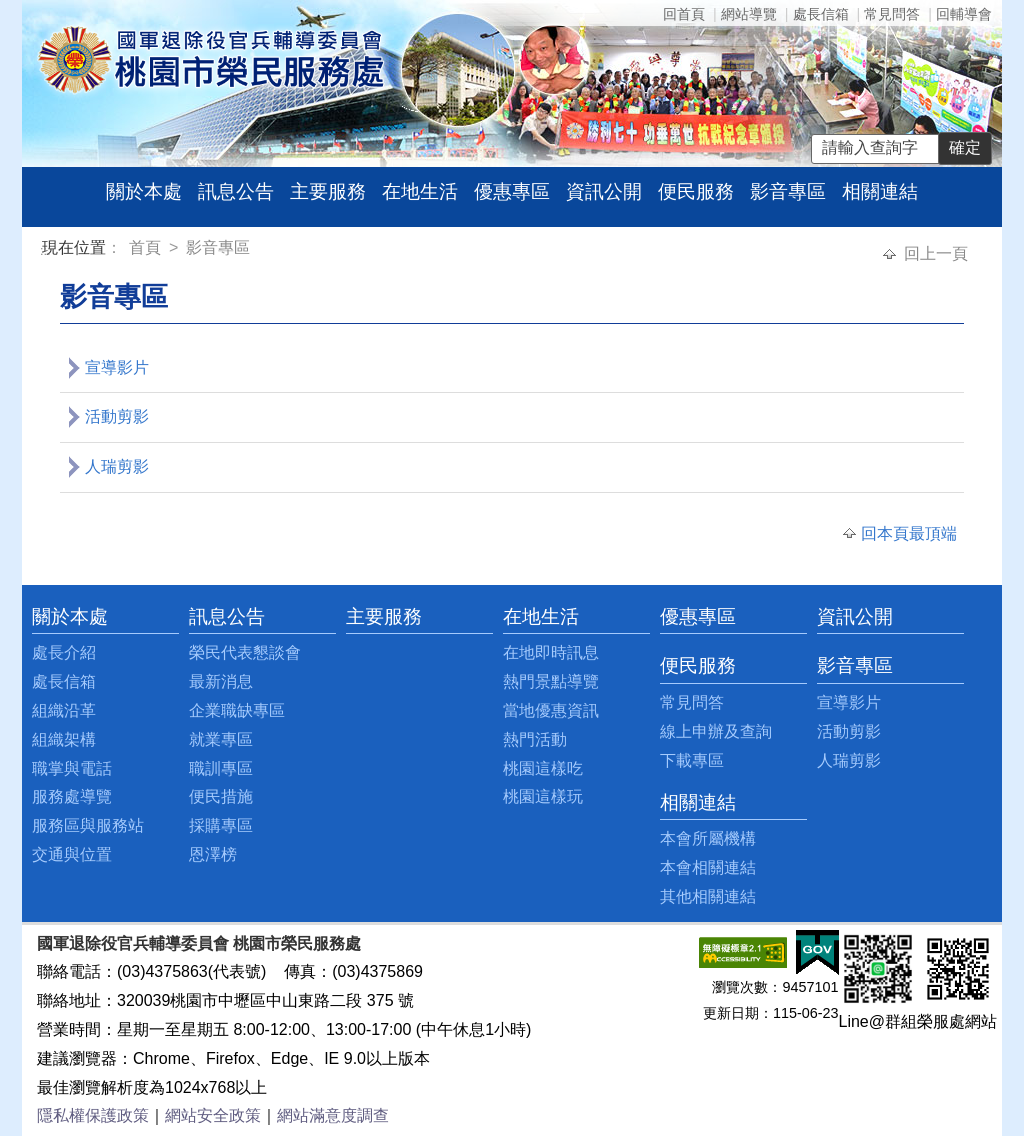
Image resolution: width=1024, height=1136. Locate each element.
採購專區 (221, 825)
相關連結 (880, 191)
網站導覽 (749, 14)
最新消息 (221, 681)
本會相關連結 (708, 867)
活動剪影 (117, 416)
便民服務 (696, 191)
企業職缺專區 (237, 710)
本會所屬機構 (708, 838)
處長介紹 (64, 652)
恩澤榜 (213, 854)
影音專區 (788, 191)
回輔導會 (964, 14)
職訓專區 (221, 768)
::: (45, 250)
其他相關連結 (708, 896)
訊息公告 (236, 191)
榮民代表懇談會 (245, 652)
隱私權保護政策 (93, 1115)
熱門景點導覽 (551, 681)
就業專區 (221, 739)
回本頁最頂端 (909, 533)
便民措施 (221, 796)
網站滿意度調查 (333, 1115)
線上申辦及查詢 (716, 731)
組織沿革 (64, 710)
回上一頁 (936, 253)
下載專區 (692, 760)
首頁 (147, 247)
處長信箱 (821, 14)
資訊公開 (604, 191)
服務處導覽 (72, 796)
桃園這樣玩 (543, 796)
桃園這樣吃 (543, 768)
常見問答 (892, 14)
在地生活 (420, 191)
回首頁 (684, 14)
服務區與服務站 (88, 825)
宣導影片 (117, 367)
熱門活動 (535, 739)
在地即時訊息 (551, 652)
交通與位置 (72, 854)
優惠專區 (512, 191)
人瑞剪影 (117, 466)
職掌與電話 (72, 768)
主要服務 (328, 191)
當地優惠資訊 (551, 710)
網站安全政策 (213, 1115)
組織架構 (64, 739)
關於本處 (144, 191)
